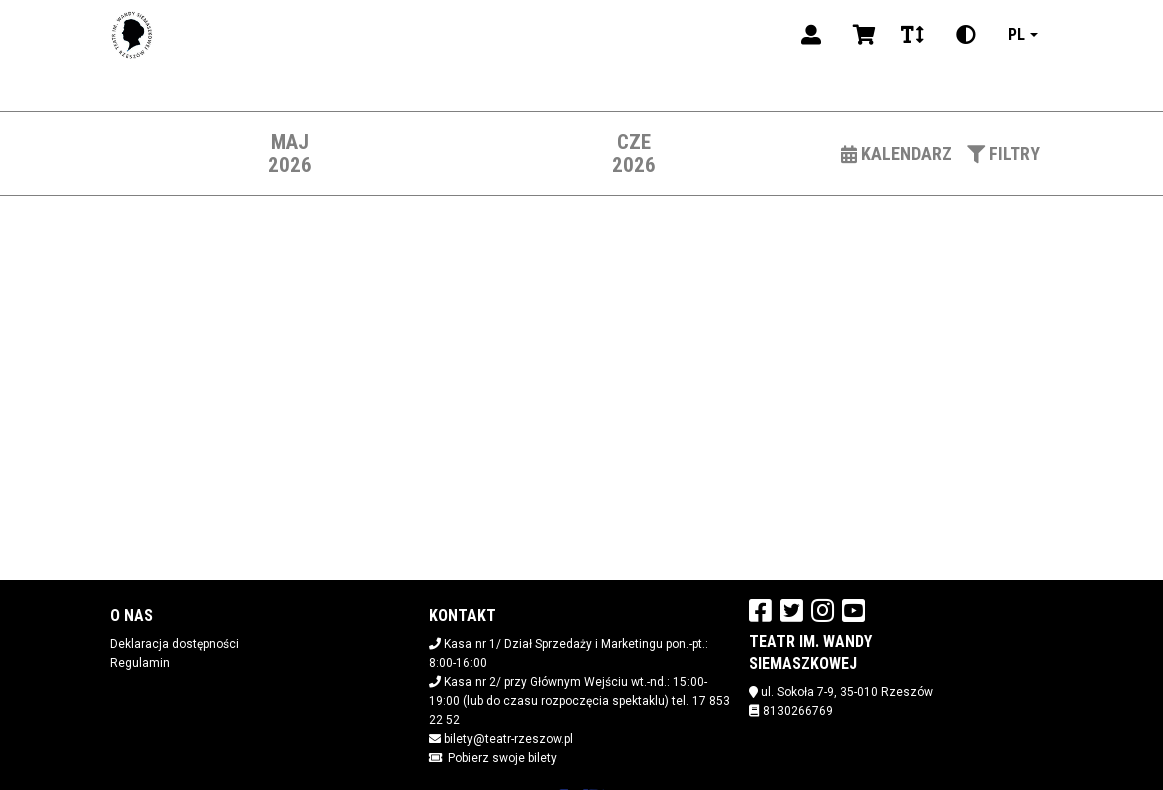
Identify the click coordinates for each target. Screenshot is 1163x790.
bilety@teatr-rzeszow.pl (508, 739)
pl (1016, 34)
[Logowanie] (811, 35)
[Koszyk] (861, 35)
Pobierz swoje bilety (502, 758)
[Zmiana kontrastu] (966, 35)
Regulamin (140, 663)
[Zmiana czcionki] (912, 35)
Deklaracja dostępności (174, 644)
